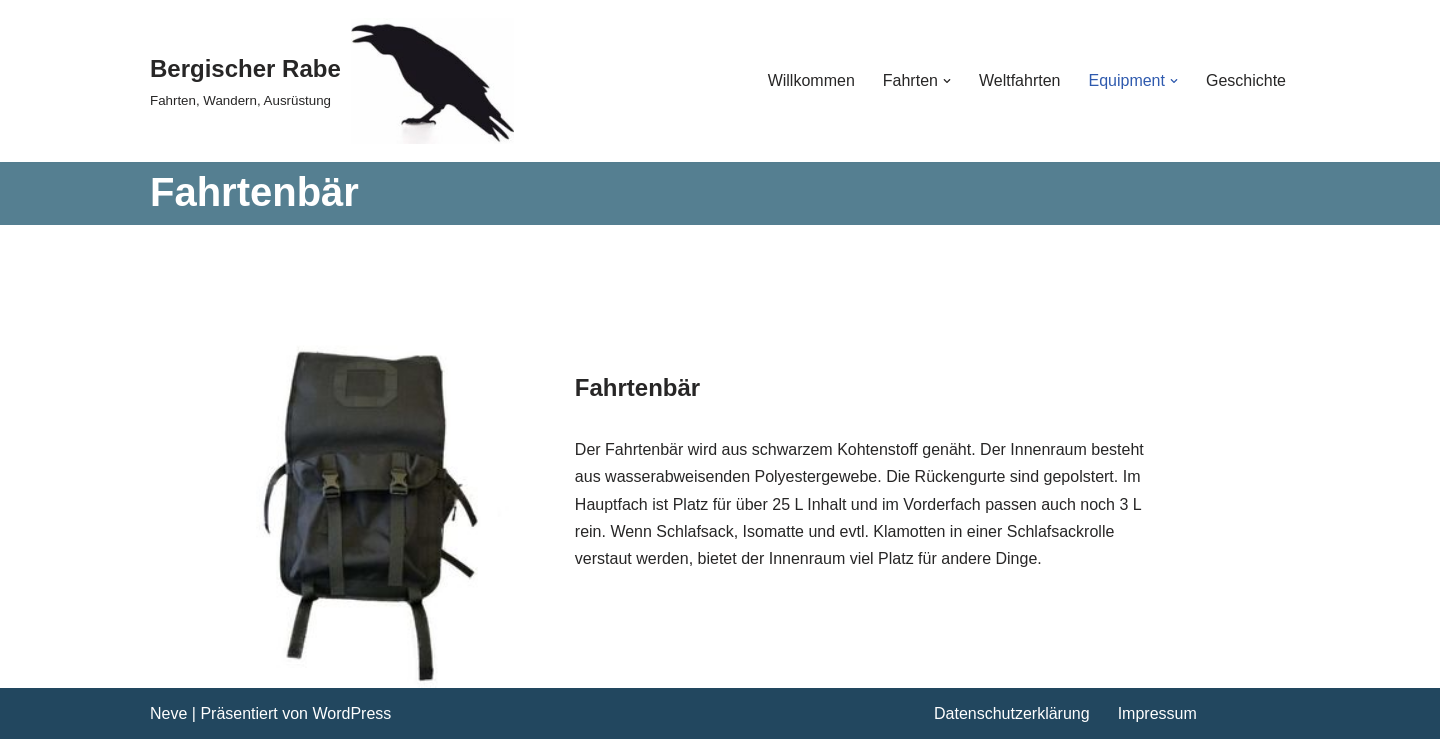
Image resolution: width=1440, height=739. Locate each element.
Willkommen (811, 80)
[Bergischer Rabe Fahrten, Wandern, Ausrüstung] (332, 81)
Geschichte (1246, 80)
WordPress (351, 713)
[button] (947, 81)
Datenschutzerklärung (1012, 713)
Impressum (1157, 713)
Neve (168, 713)
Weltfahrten (1020, 80)
